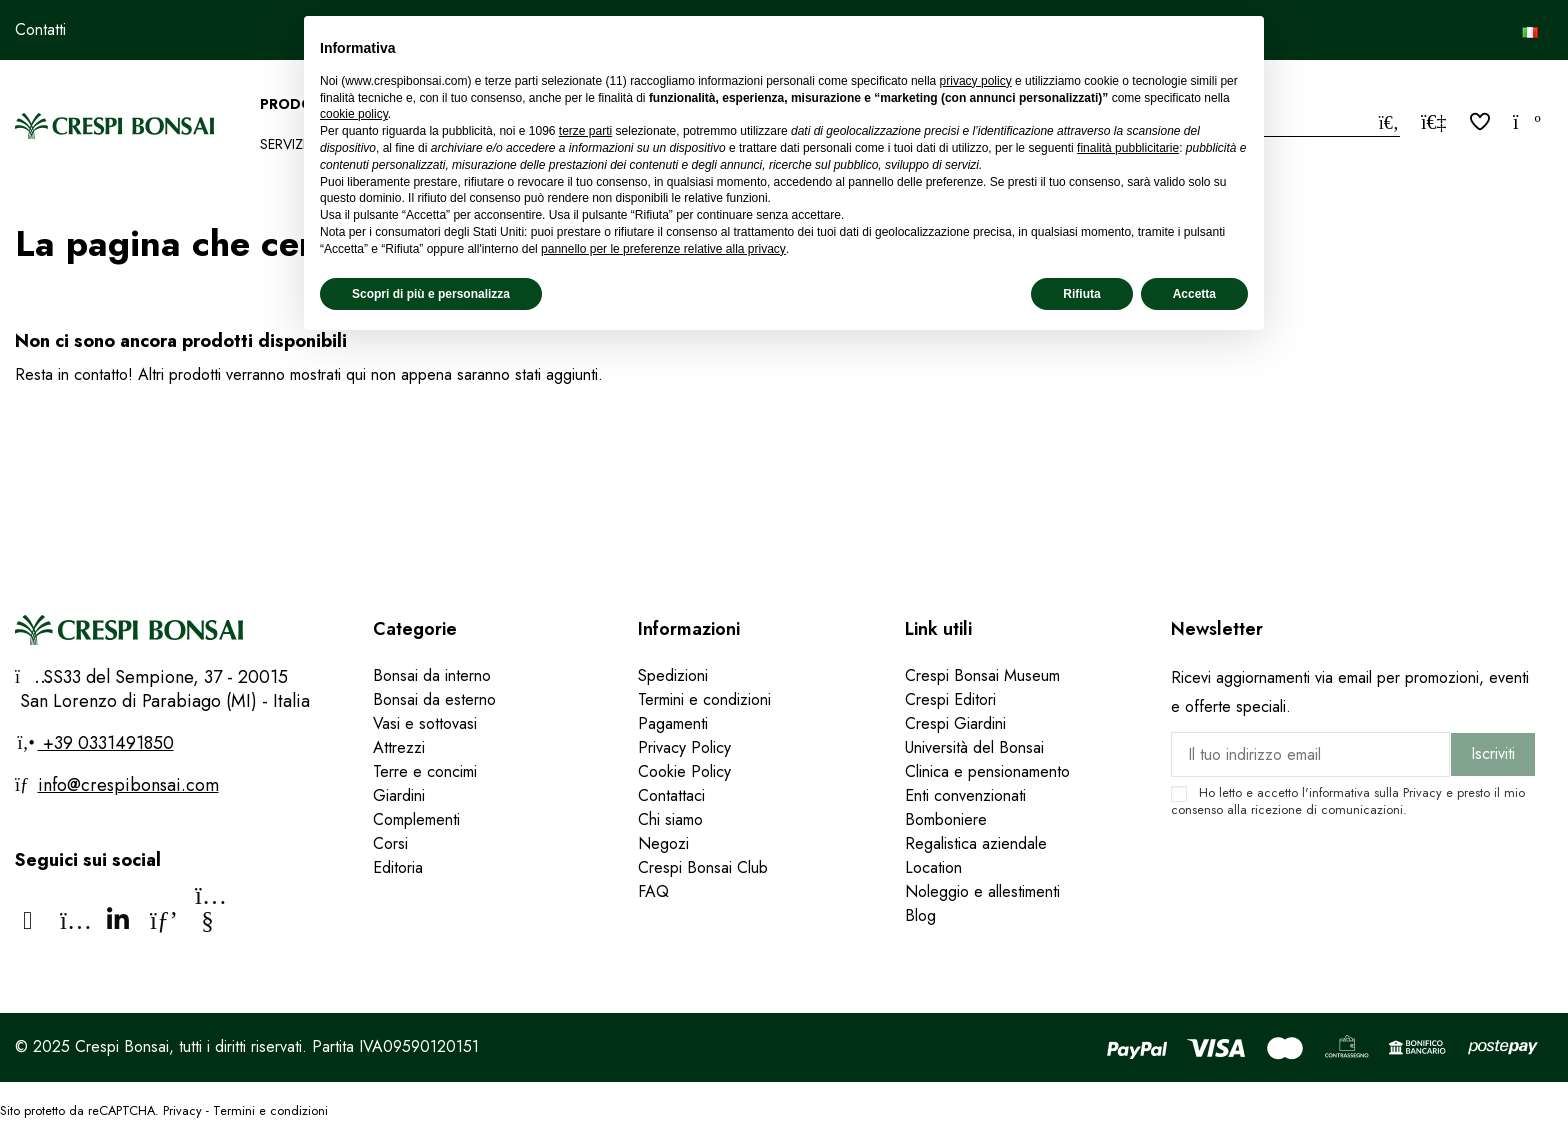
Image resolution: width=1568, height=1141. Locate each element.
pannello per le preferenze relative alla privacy (663, 249)
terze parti (585, 131)
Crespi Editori (950, 699)
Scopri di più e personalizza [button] (431, 294)
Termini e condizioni (704, 699)
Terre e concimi (425, 771)
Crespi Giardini (955, 723)
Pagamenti (673, 723)
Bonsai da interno (432, 675)
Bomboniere (946, 819)
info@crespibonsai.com (128, 785)
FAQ (656, 891)
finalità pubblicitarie (1128, 148)
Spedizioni (673, 675)
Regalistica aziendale (976, 843)
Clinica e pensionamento (987, 771)
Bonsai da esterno (434, 699)
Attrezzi (399, 747)
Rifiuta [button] (1081, 294)
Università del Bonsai (974, 747)
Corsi (390, 843)
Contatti (40, 29)
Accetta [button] (1194, 294)
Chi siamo (670, 819)
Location (933, 867)
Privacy (1422, 792)
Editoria (398, 867)
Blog (920, 915)
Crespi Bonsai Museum (982, 675)
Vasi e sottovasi (425, 723)
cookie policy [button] (354, 114)
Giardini (399, 795)
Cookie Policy (684, 771)
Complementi (416, 819)
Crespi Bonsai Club (703, 867)
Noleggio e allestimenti (982, 891)
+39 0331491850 (106, 743)
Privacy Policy (684, 747)
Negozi (663, 843)
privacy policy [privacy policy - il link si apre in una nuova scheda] (976, 81)
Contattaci (671, 795)
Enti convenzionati (965, 795)
